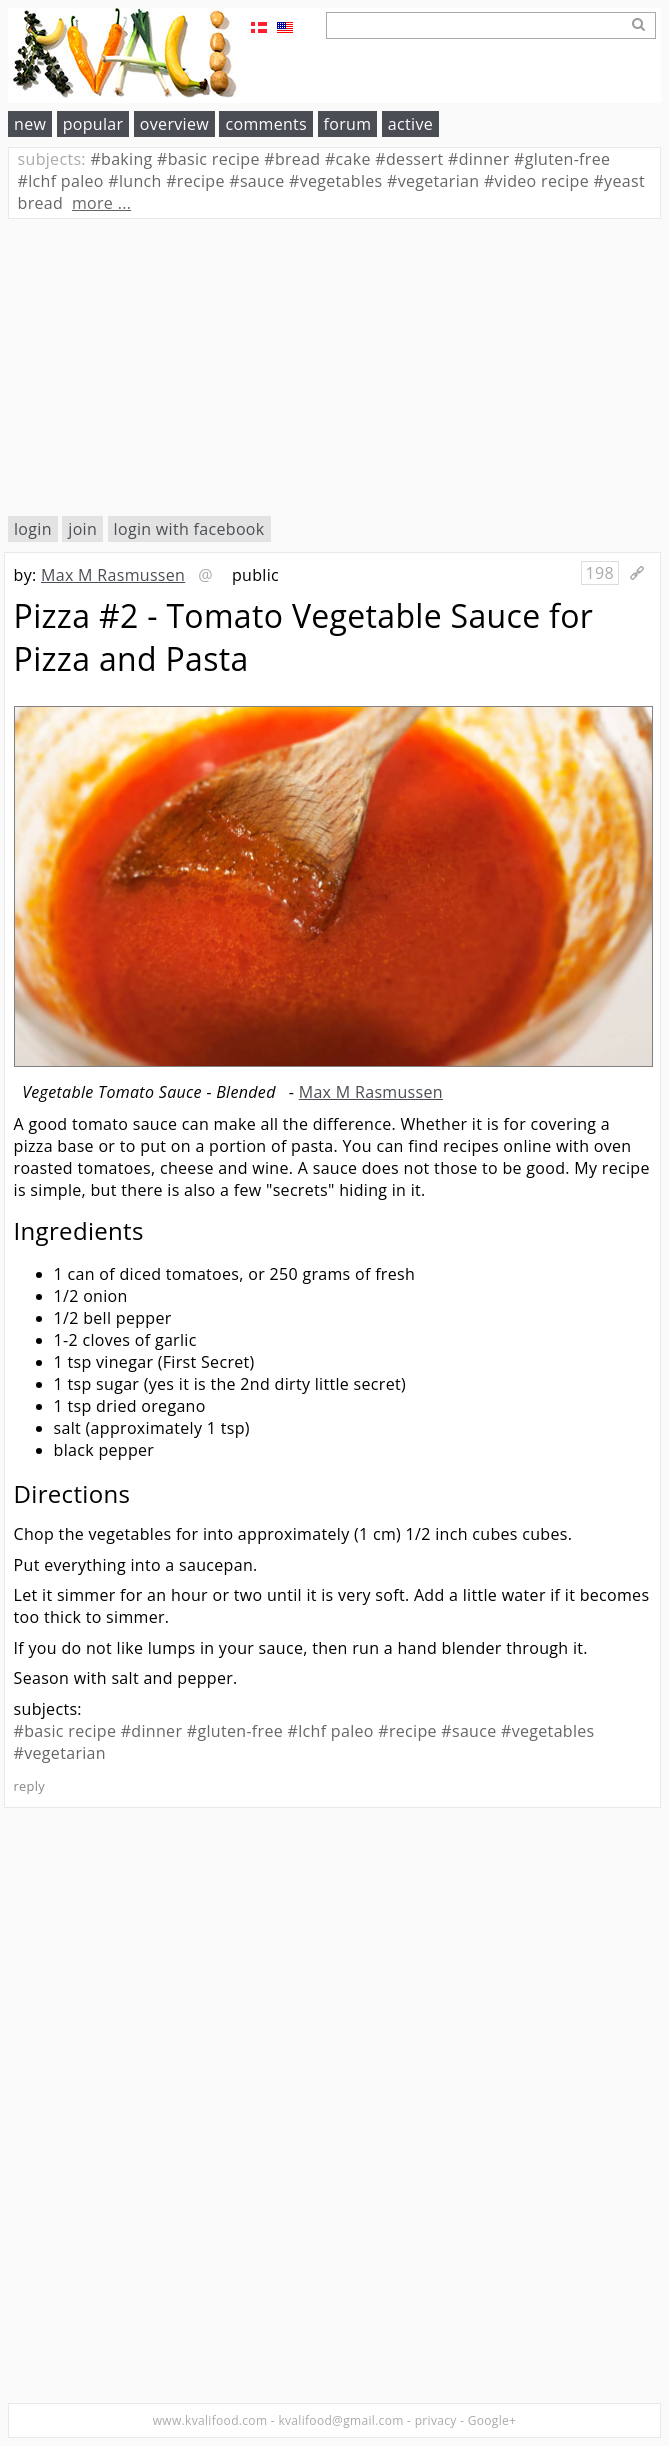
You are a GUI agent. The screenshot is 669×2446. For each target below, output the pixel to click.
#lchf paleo (331, 1731)
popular (93, 124)
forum (348, 124)
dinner (479, 159)
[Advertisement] (334, 367)
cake (348, 159)
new (30, 124)
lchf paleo (61, 181)
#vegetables (548, 1731)
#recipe (407, 1731)
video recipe (536, 181)
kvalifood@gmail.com (340, 2420)
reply (30, 1786)
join (82, 529)
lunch (134, 181)
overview (174, 124)
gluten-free (562, 159)
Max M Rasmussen (113, 575)
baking (121, 159)
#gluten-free (235, 1731)
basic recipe (208, 159)
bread (292, 159)
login (33, 529)
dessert (409, 159)
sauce (256, 181)
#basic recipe (65, 1731)
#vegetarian (60, 1753)
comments (266, 124)
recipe (195, 181)
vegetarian (433, 181)
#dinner (152, 1731)
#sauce (468, 1731)
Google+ (492, 2420)
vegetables (336, 181)
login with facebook (189, 529)
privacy (436, 2420)
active (410, 124)
